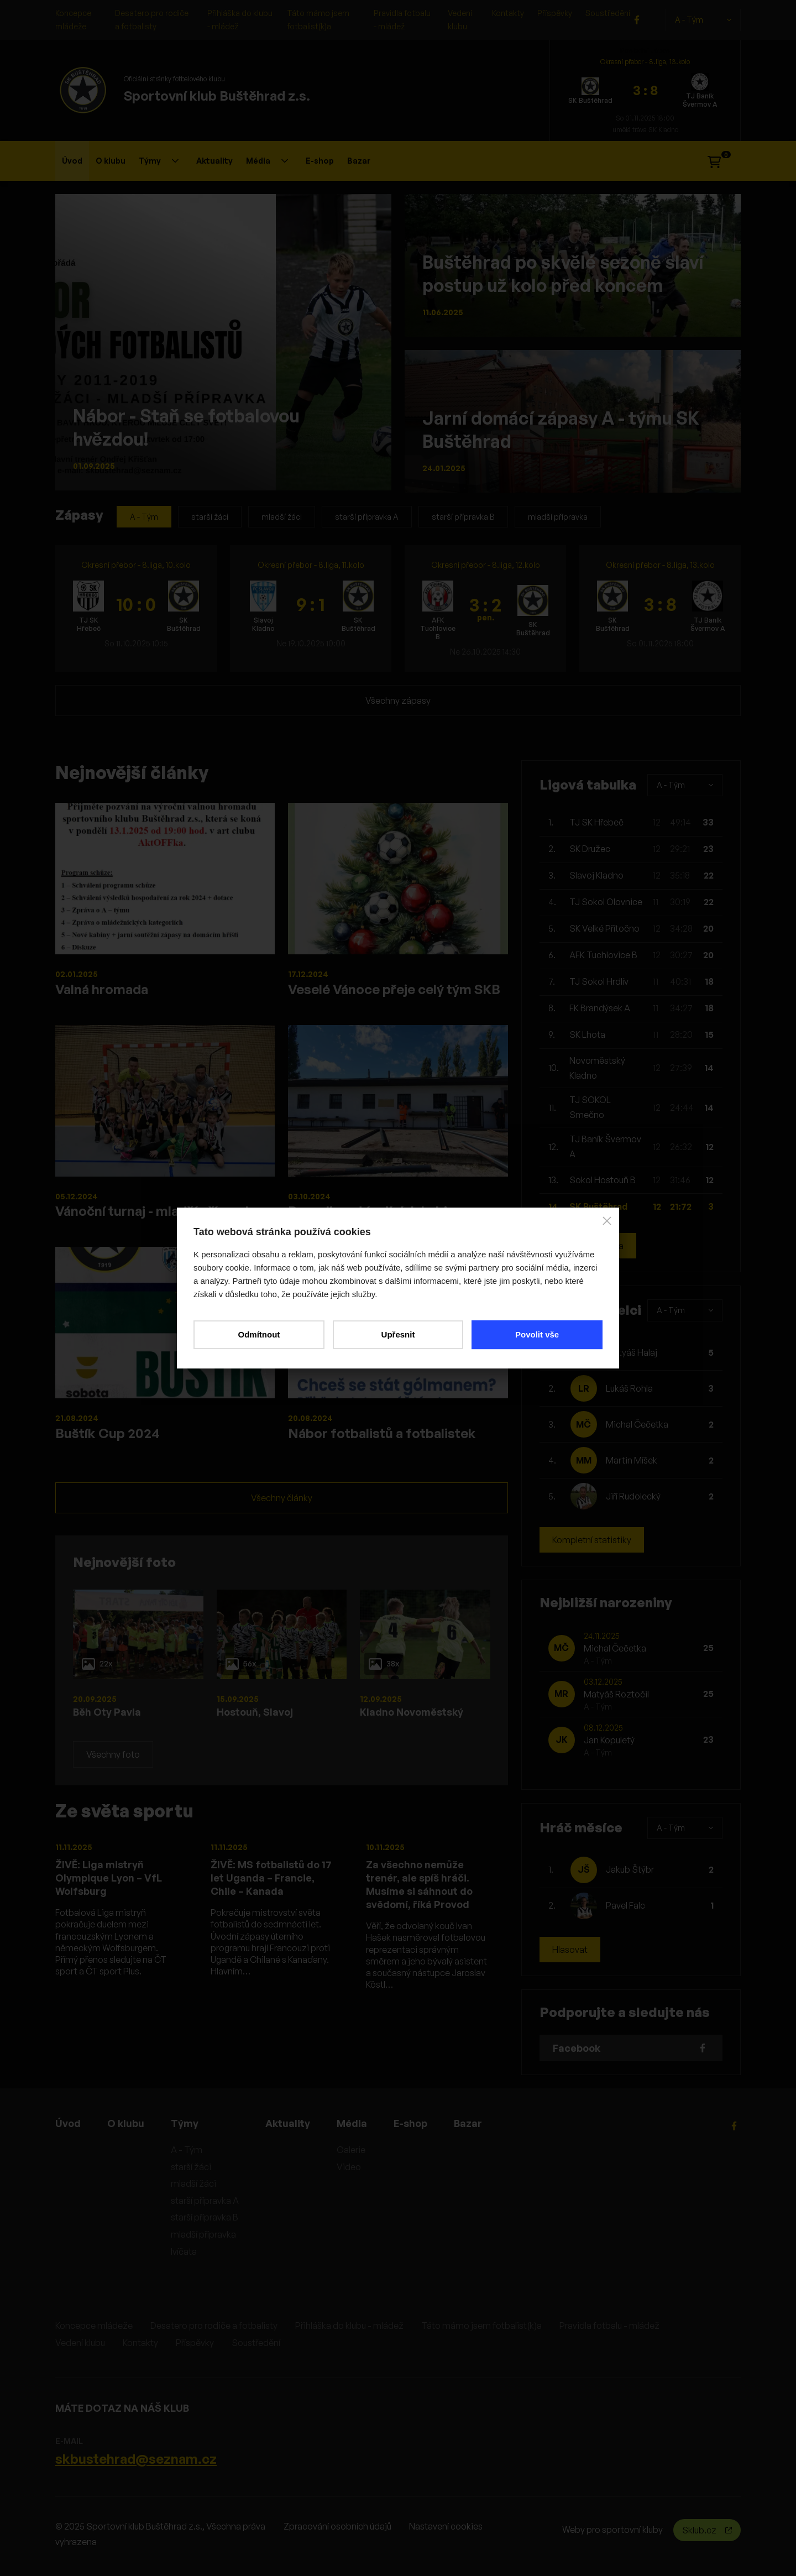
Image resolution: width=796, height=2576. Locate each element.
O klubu (110, 160)
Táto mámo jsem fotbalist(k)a (481, 2325)
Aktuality (214, 160)
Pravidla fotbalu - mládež (609, 2325)
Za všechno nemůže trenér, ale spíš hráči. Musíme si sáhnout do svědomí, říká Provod (419, 1884)
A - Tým (703, 20)
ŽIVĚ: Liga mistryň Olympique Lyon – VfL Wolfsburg (108, 1877)
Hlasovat (570, 1949)
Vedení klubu (80, 2342)
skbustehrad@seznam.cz (136, 2458)
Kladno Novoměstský (411, 1712)
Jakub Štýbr (630, 1869)
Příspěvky (554, 13)
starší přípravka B (463, 516)
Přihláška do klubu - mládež (349, 2325)
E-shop (320, 160)
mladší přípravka (558, 516)
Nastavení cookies (446, 2526)
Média (267, 160)
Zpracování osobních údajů (337, 2526)
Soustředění (607, 13)
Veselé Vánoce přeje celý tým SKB (394, 989)
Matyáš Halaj (631, 1352)
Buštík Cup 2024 (107, 1433)
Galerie (351, 2149)
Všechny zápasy (398, 700)
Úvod (72, 160)
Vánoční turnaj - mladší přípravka (157, 1211)
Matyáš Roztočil (616, 1694)
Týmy (159, 160)
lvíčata (184, 2251)
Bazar (358, 160)
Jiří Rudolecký (633, 1496)
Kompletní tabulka (588, 1245)
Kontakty (508, 13)
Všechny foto (113, 1754)
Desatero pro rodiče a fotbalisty (213, 2325)
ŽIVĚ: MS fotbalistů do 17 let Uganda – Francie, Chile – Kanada (271, 1877)
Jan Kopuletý (609, 1740)
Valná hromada (101, 989)
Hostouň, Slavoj (255, 1712)
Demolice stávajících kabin (371, 1211)
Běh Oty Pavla (107, 1712)
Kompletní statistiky (591, 1539)
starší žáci (209, 516)
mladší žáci (281, 516)
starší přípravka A (367, 516)
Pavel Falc (625, 1905)
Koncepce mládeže (94, 2325)
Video (349, 2166)
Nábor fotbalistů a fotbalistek (382, 1433)
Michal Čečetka (637, 1424)
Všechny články (281, 1497)
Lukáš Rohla (629, 1388)
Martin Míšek (631, 1460)
